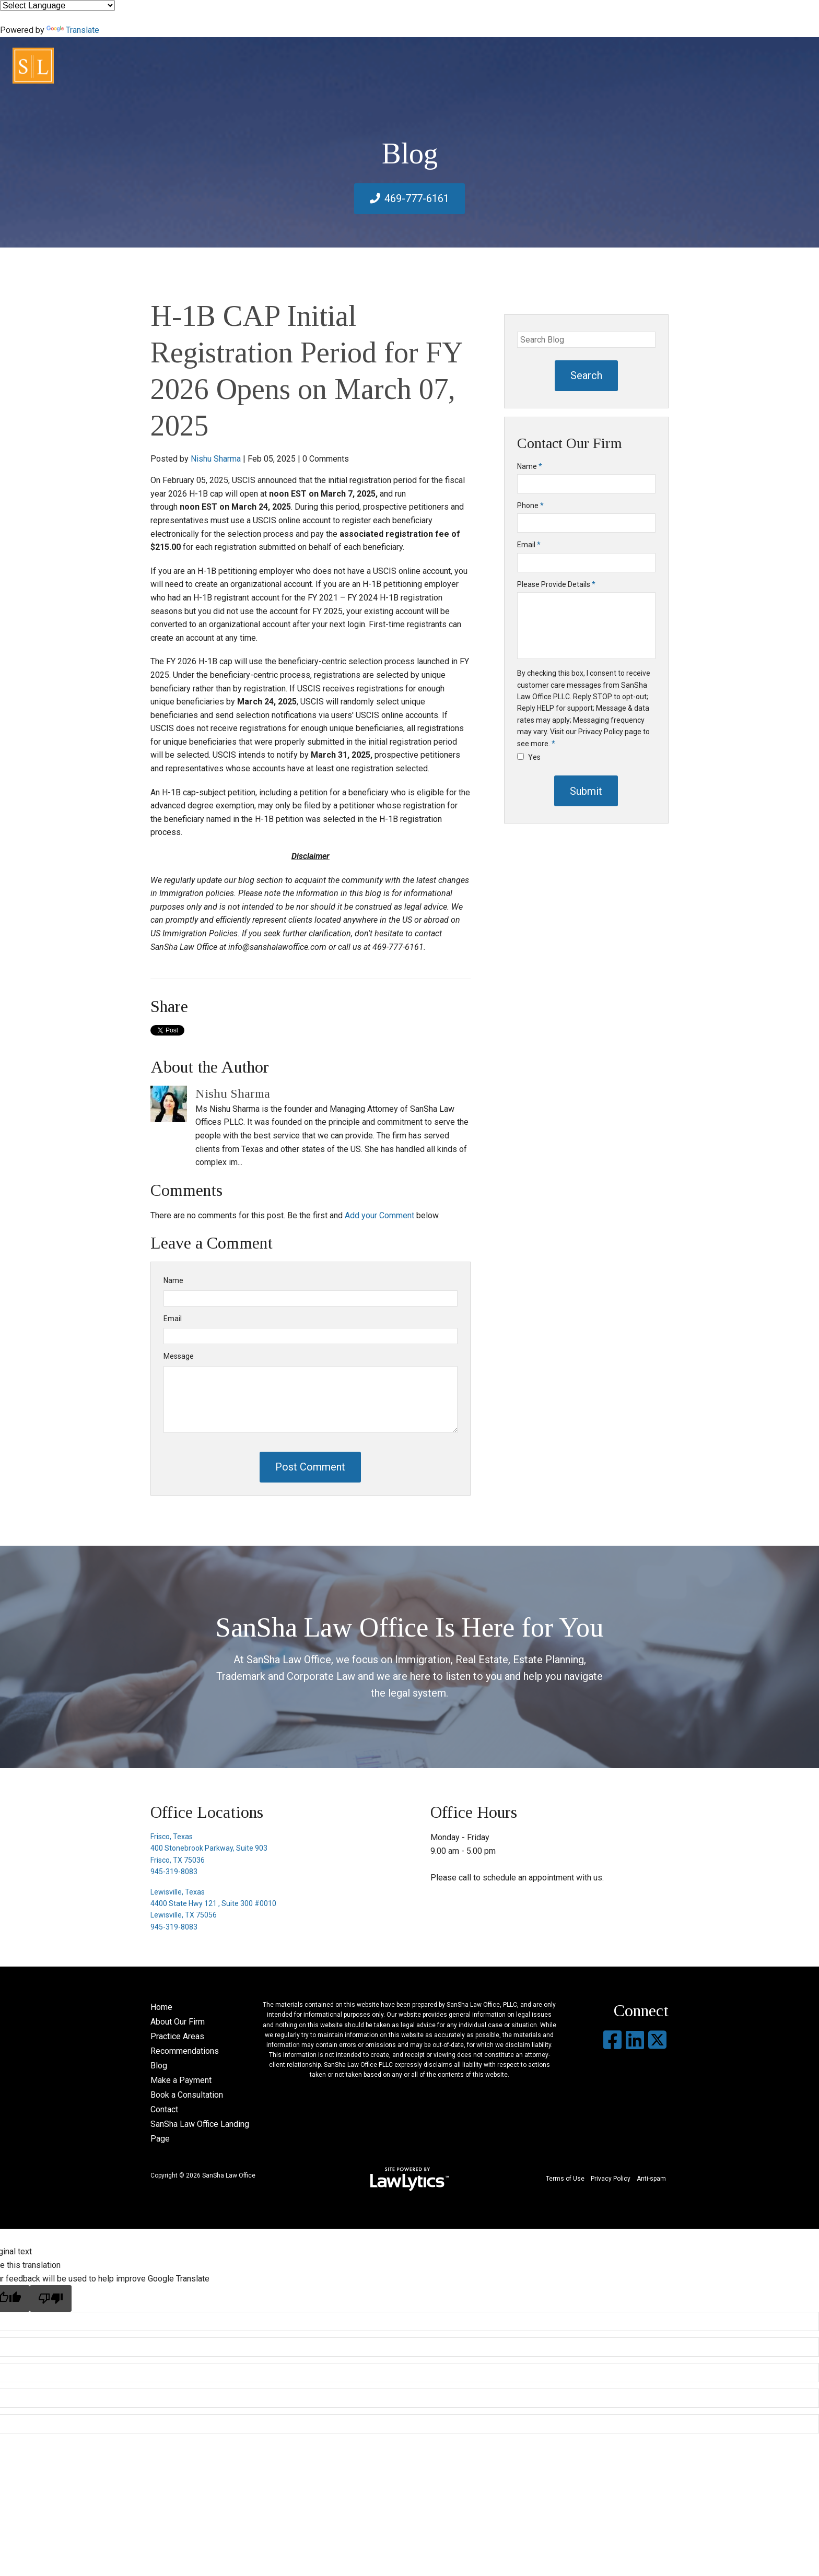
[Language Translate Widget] (57, 5)
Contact (164, 2109)
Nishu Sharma (216, 459)
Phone (530, 505)
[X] (657, 2040)
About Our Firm (177, 2022)
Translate (72, 30)
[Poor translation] (51, 2298)
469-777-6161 (416, 198)
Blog (158, 2066)
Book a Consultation (186, 2095)
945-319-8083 (173, 1871)
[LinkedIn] (635, 2040)
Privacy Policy (610, 2178)
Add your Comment (379, 1215)
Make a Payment (181, 2080)
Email (172, 1318)
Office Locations (206, 1812)
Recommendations (184, 2051)
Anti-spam (651, 2178)
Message (178, 1356)
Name (173, 1280)
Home (161, 2007)
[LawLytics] (409, 2179)
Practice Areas (177, 2036)
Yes (529, 757)
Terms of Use (565, 2178)
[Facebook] (612, 2040)
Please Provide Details (556, 584)
